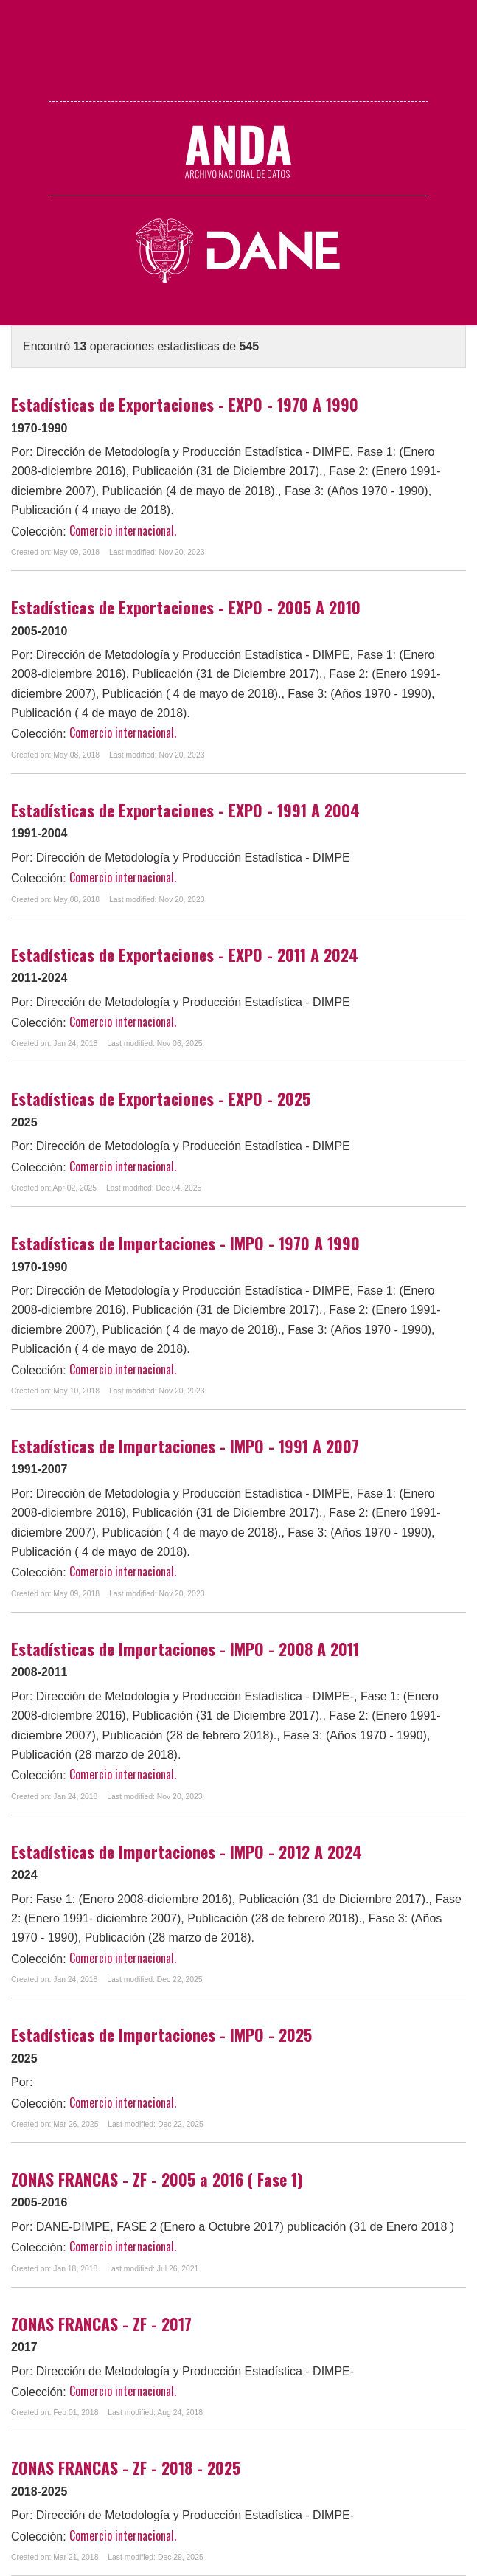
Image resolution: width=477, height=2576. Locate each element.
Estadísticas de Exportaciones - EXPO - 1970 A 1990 (184, 404)
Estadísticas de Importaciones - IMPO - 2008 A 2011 (185, 1649)
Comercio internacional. (122, 530)
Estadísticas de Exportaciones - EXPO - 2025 (160, 1098)
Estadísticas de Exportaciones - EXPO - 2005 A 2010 (186, 607)
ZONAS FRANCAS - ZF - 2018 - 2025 (125, 2467)
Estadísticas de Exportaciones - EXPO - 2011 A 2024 (184, 954)
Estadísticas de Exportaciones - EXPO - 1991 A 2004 (185, 810)
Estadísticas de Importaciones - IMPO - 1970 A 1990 (185, 1243)
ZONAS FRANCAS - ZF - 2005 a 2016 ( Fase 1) (157, 2179)
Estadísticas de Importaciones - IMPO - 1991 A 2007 (185, 1446)
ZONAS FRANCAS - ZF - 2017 (101, 2324)
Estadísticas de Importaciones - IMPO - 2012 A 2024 (186, 1851)
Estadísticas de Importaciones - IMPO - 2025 (161, 2034)
